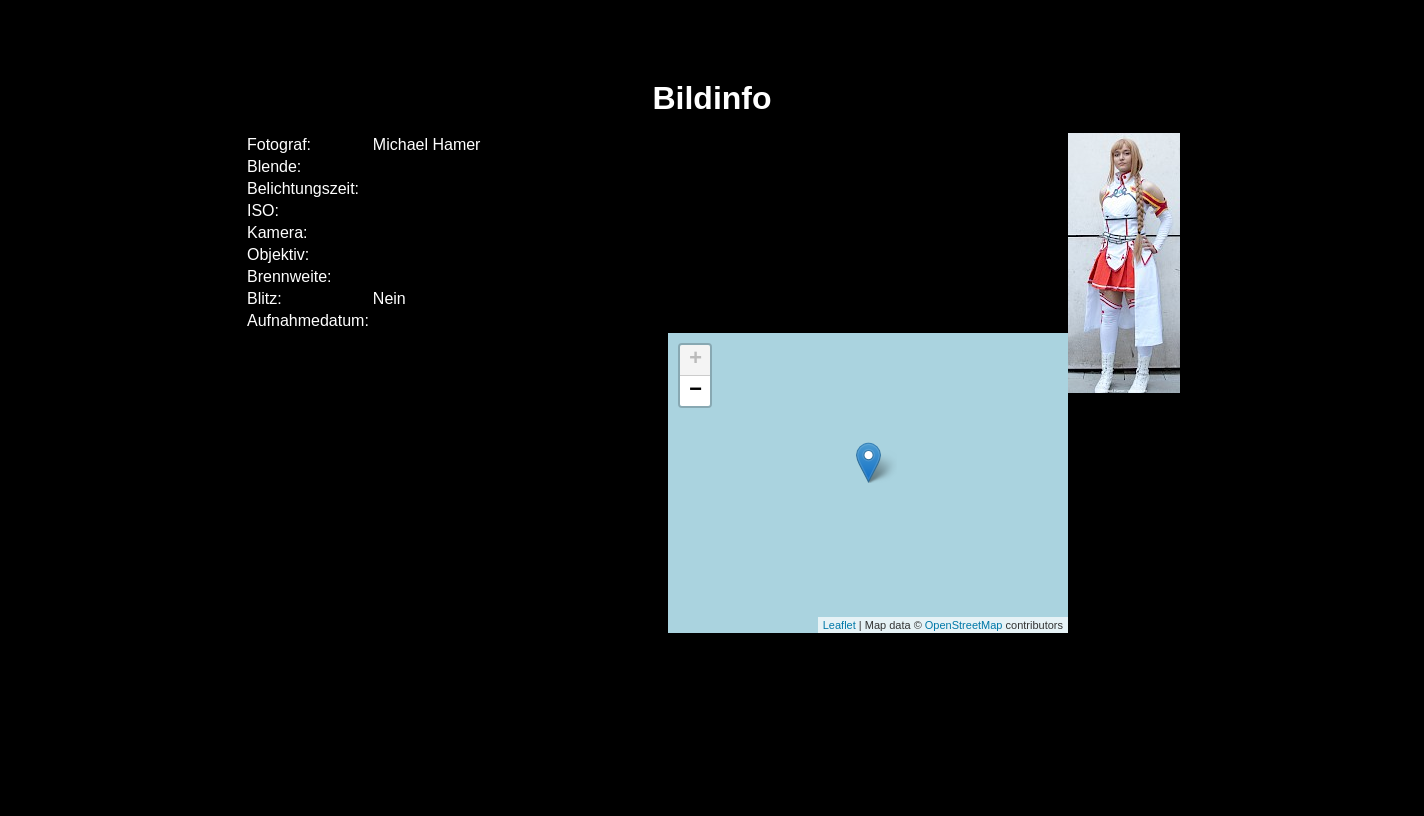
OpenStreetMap (964, 625)
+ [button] (695, 360)
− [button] (695, 391)
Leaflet (839, 625)
